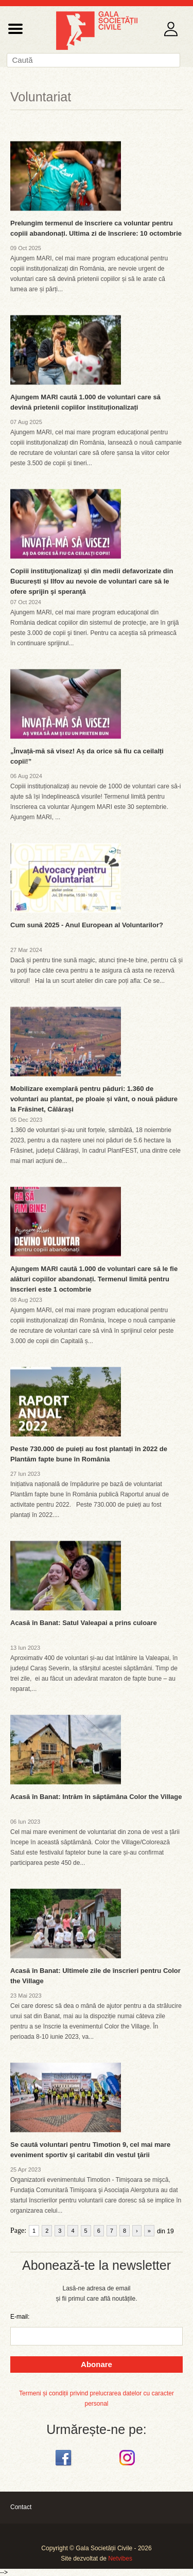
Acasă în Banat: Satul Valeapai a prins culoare (83, 1623)
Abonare (96, 2364)
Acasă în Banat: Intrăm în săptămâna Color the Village (96, 1797)
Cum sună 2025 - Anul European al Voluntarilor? (86, 925)
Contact (20, 2507)
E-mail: (19, 2316)
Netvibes (120, 2558)
